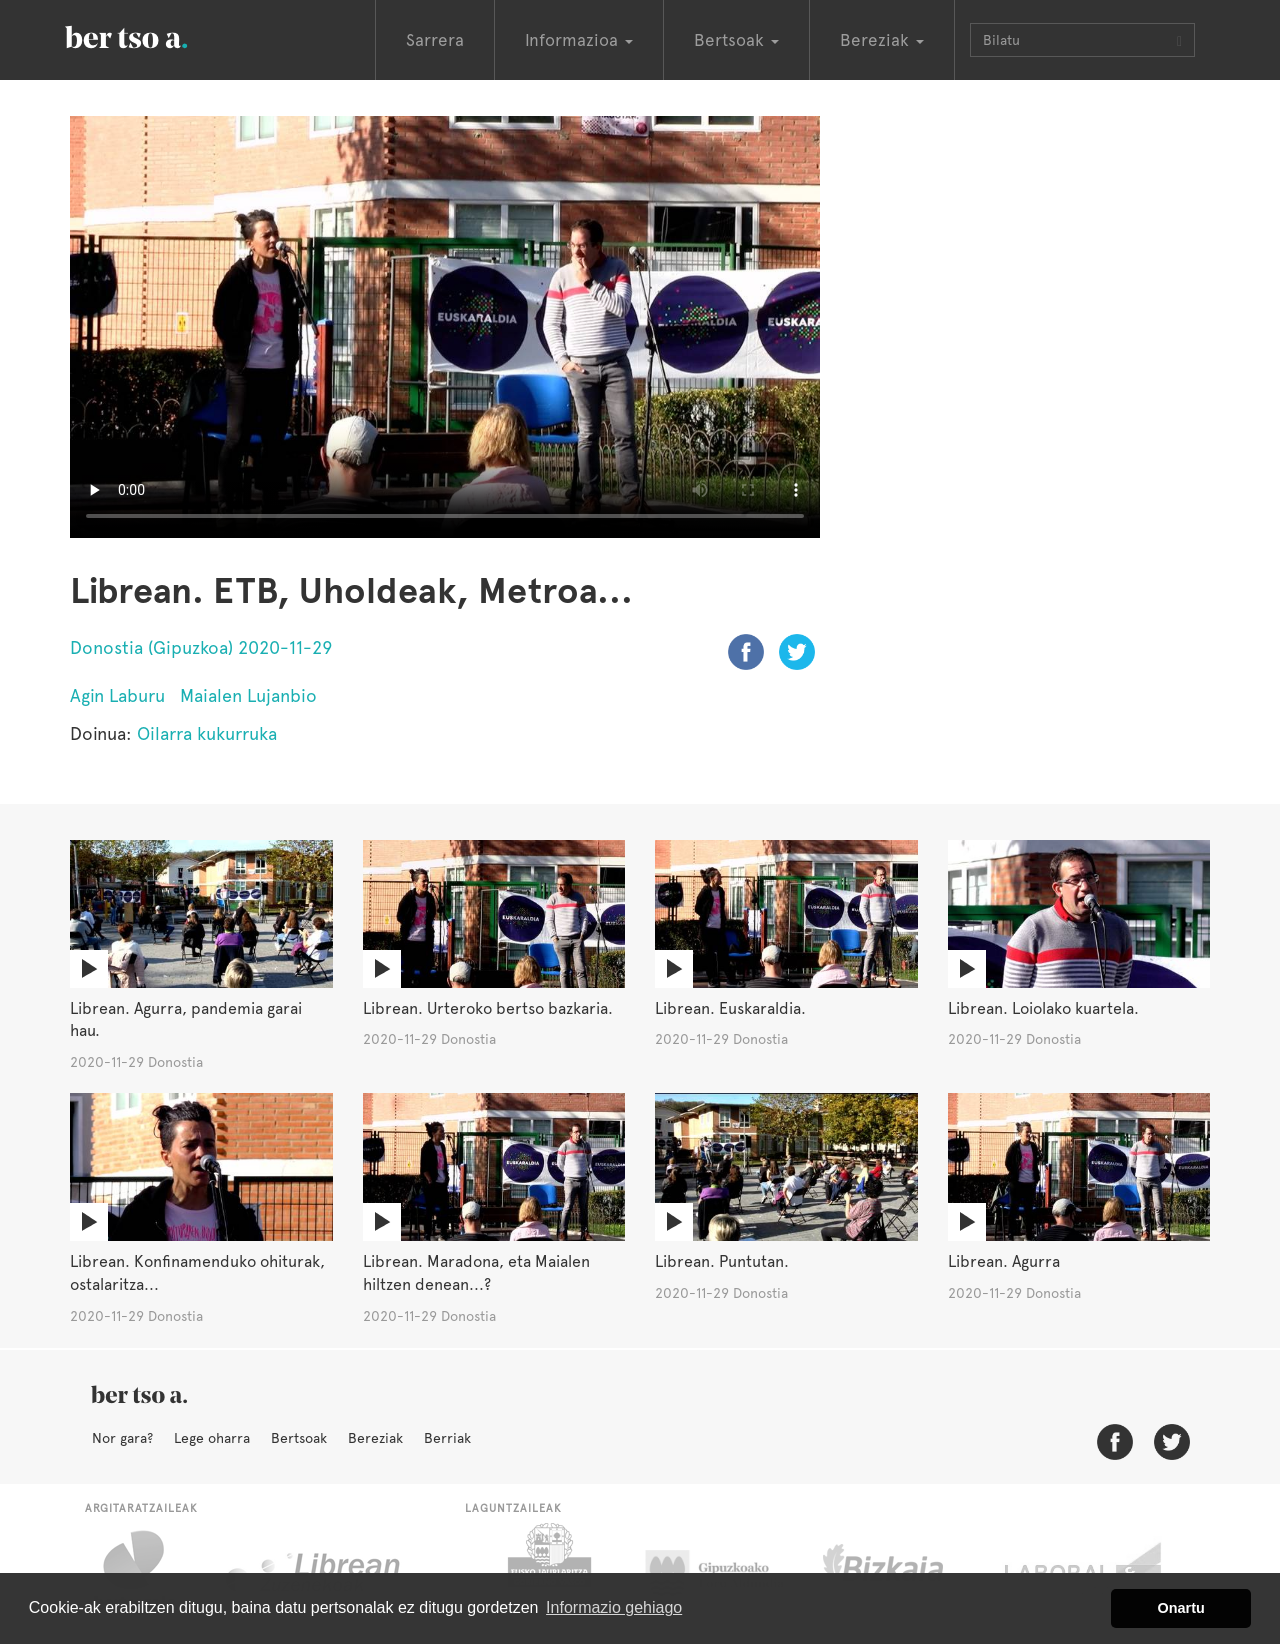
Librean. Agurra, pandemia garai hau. (186, 1020)
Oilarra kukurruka (207, 733)
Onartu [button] (1181, 1608)
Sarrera (435, 40)
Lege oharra (212, 1438)
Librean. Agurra (1004, 1261)
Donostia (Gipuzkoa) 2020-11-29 (201, 647)
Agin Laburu (117, 695)
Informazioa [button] (579, 40)
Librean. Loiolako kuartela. (1043, 1008)
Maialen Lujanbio (248, 695)
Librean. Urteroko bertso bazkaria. (488, 1008)
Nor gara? (122, 1438)
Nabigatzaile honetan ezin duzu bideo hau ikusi (445, 327)
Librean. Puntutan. (722, 1261)
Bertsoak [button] (736, 40)
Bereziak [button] (882, 40)
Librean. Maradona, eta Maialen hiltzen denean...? (476, 1273)
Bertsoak (299, 1438)
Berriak (447, 1438)
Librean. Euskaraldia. (730, 1008)
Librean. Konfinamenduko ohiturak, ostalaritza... (197, 1273)
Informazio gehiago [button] (614, 1607)
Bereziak (375, 1438)
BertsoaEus (155, 35)
